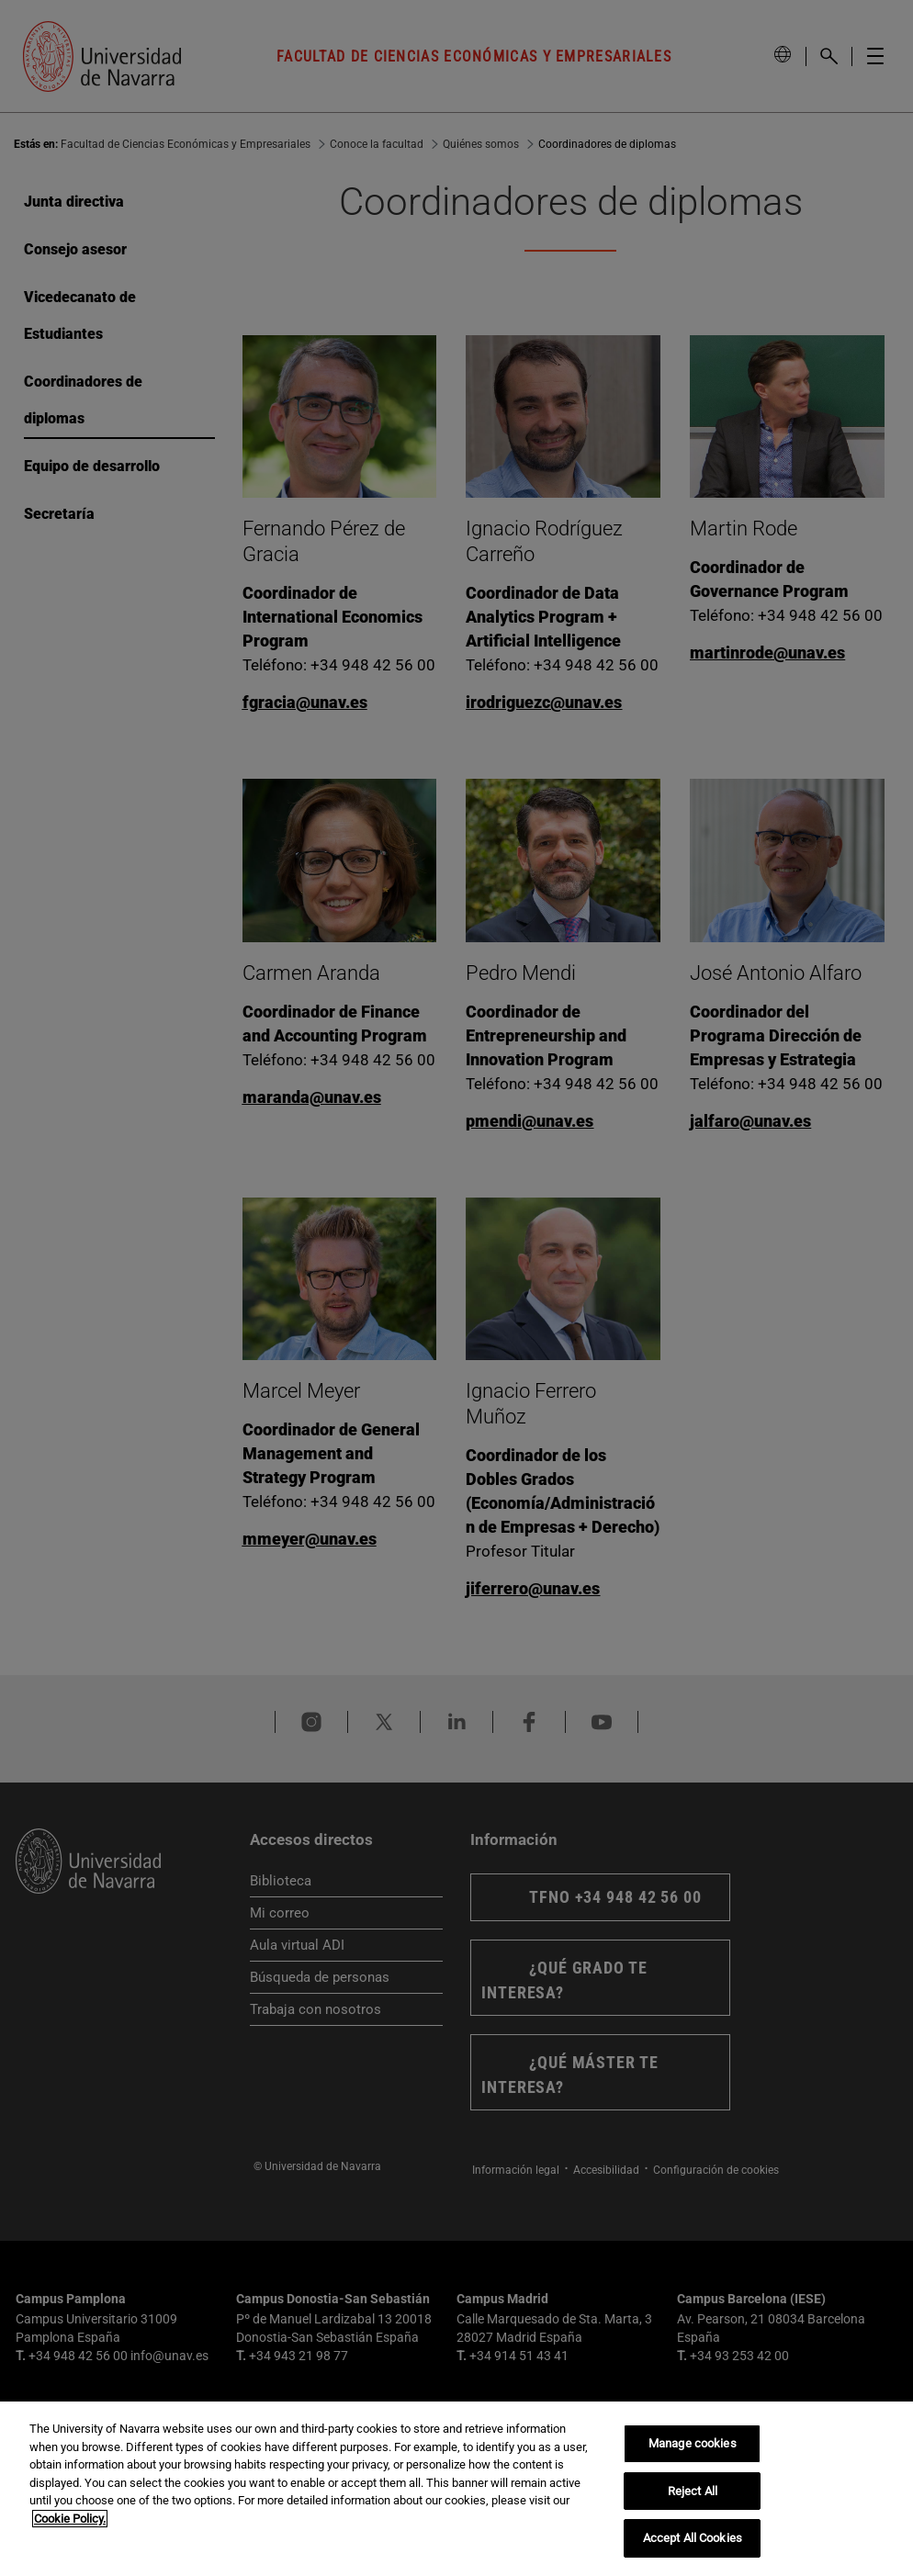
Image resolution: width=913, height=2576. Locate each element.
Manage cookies (692, 2443)
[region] (456, 2489)
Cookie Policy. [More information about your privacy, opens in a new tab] (70, 2518)
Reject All (692, 2491)
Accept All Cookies (692, 2538)
